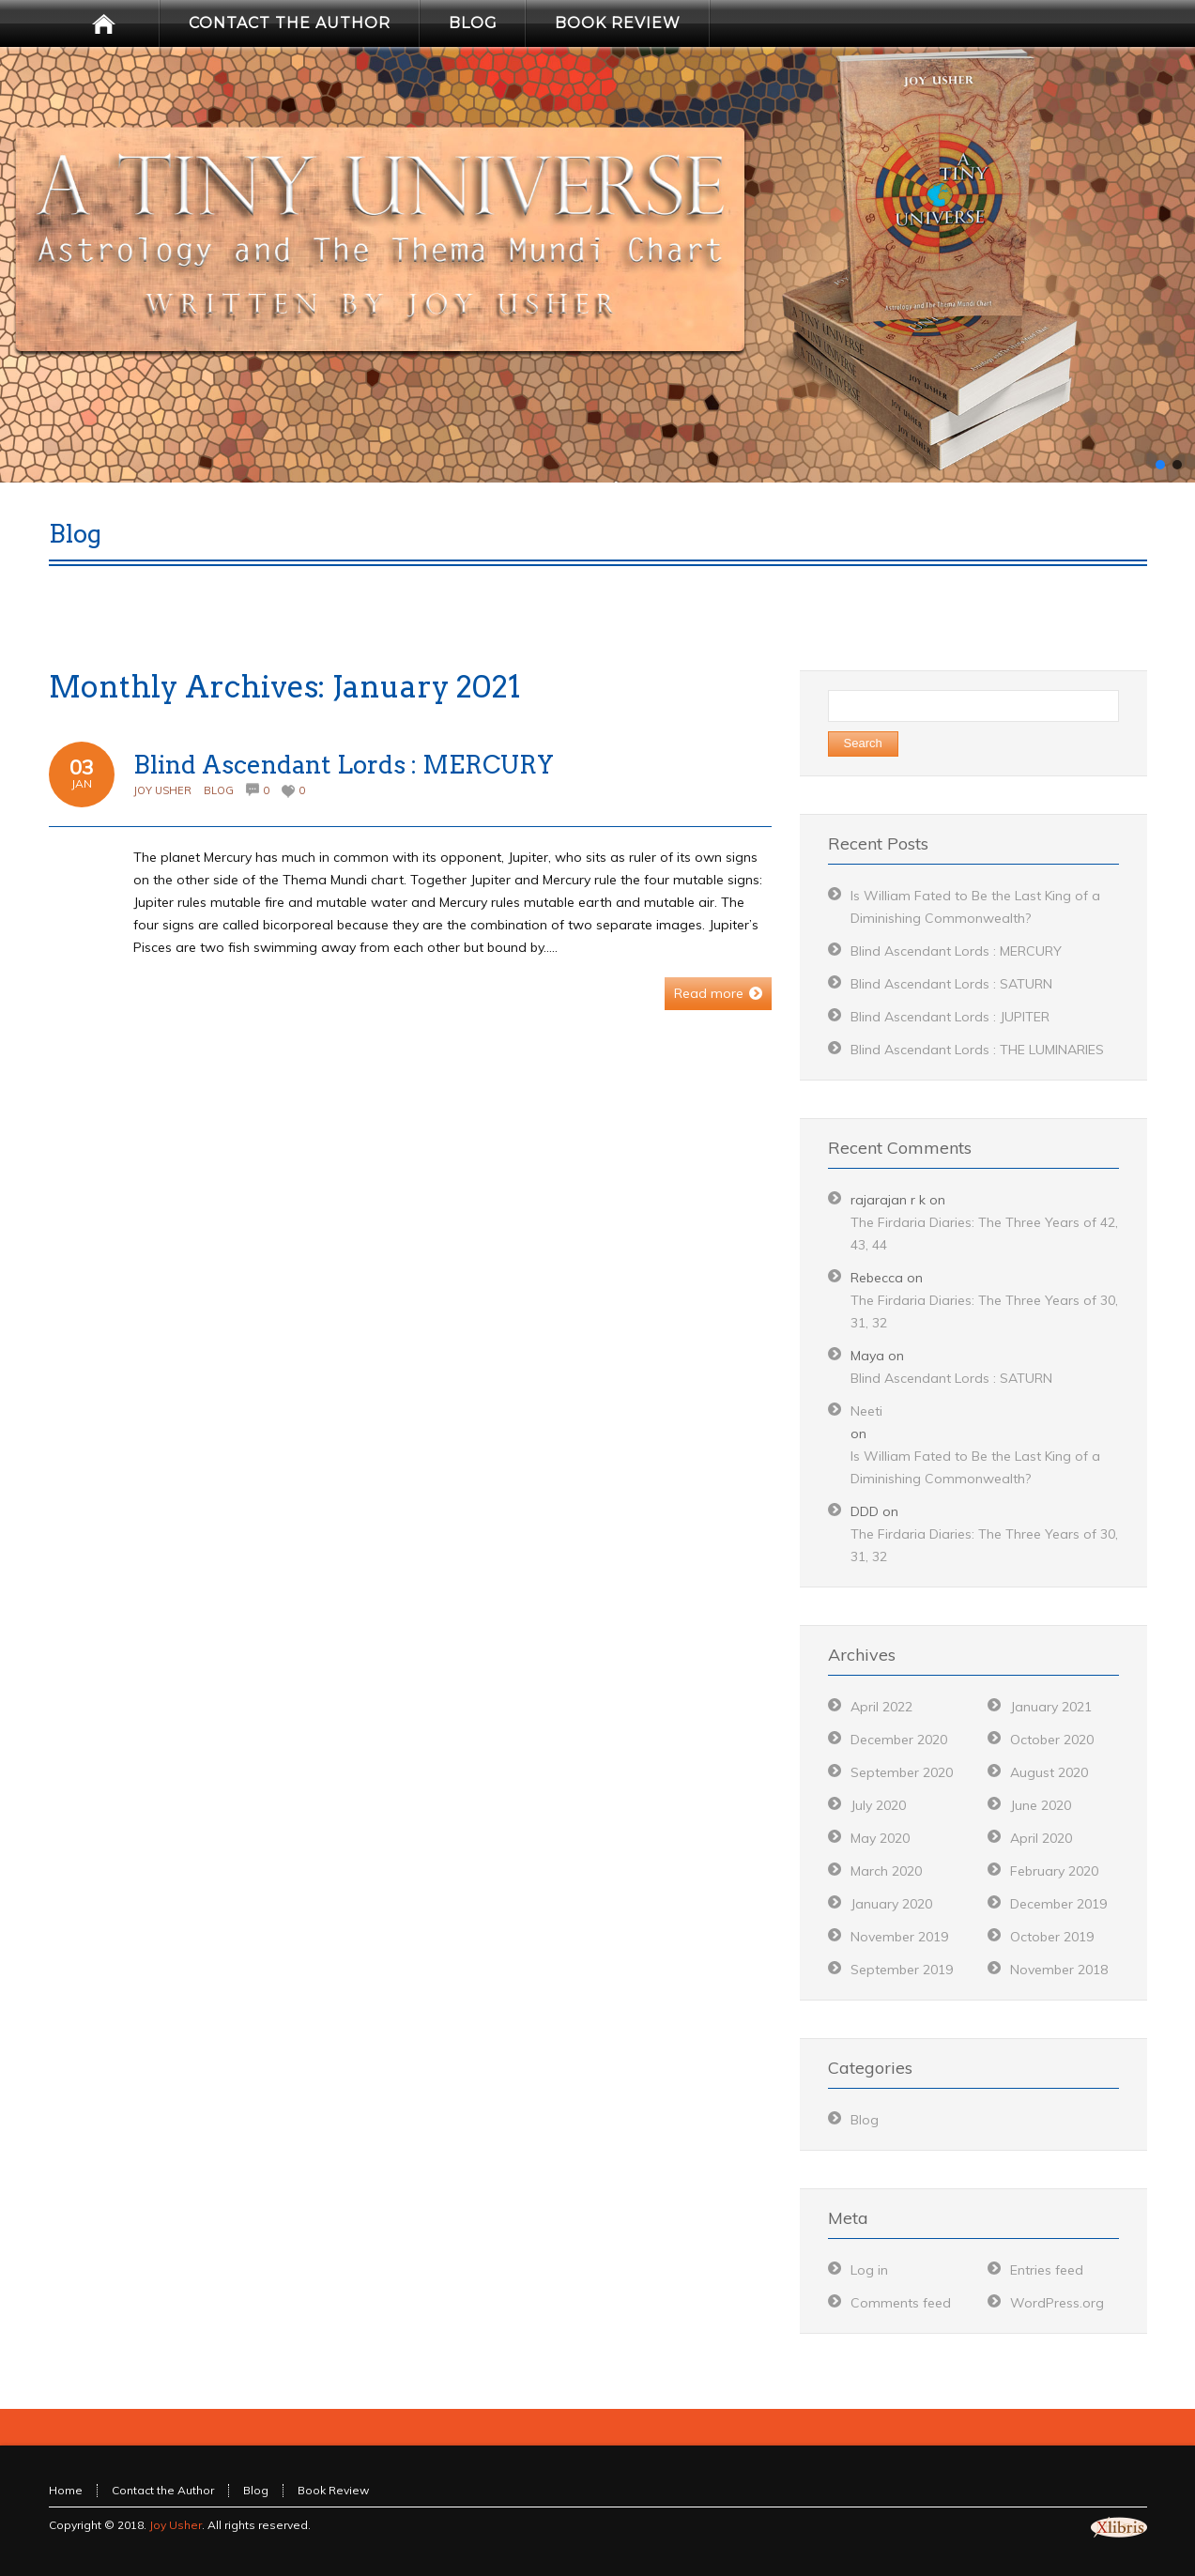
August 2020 (1049, 1772)
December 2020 (898, 1739)
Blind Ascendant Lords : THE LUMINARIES (977, 1049)
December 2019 (1058, 1903)
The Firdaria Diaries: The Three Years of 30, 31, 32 (984, 1311)
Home (66, 2490)
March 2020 (886, 1871)
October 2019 (1052, 1936)
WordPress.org (1057, 2302)
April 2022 (881, 1706)
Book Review (333, 2490)
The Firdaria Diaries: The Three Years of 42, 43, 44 (984, 1233)
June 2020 (1040, 1805)
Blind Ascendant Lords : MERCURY (343, 764)
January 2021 (1051, 1706)
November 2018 (1059, 1969)
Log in (869, 2270)
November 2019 (899, 1936)
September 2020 (901, 1772)
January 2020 (891, 1903)
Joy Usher (162, 790)
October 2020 (1052, 1739)
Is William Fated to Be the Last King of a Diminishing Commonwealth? (975, 1467)
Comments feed (900, 2302)
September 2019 (901, 1969)
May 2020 (880, 1838)
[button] (1160, 464)
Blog (219, 790)
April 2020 (1041, 1838)
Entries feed (1046, 2270)
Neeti (866, 1411)
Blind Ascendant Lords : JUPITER (949, 1016)
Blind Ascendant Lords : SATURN (951, 983)
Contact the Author (163, 2490)
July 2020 (878, 1805)
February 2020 (1054, 1871)
